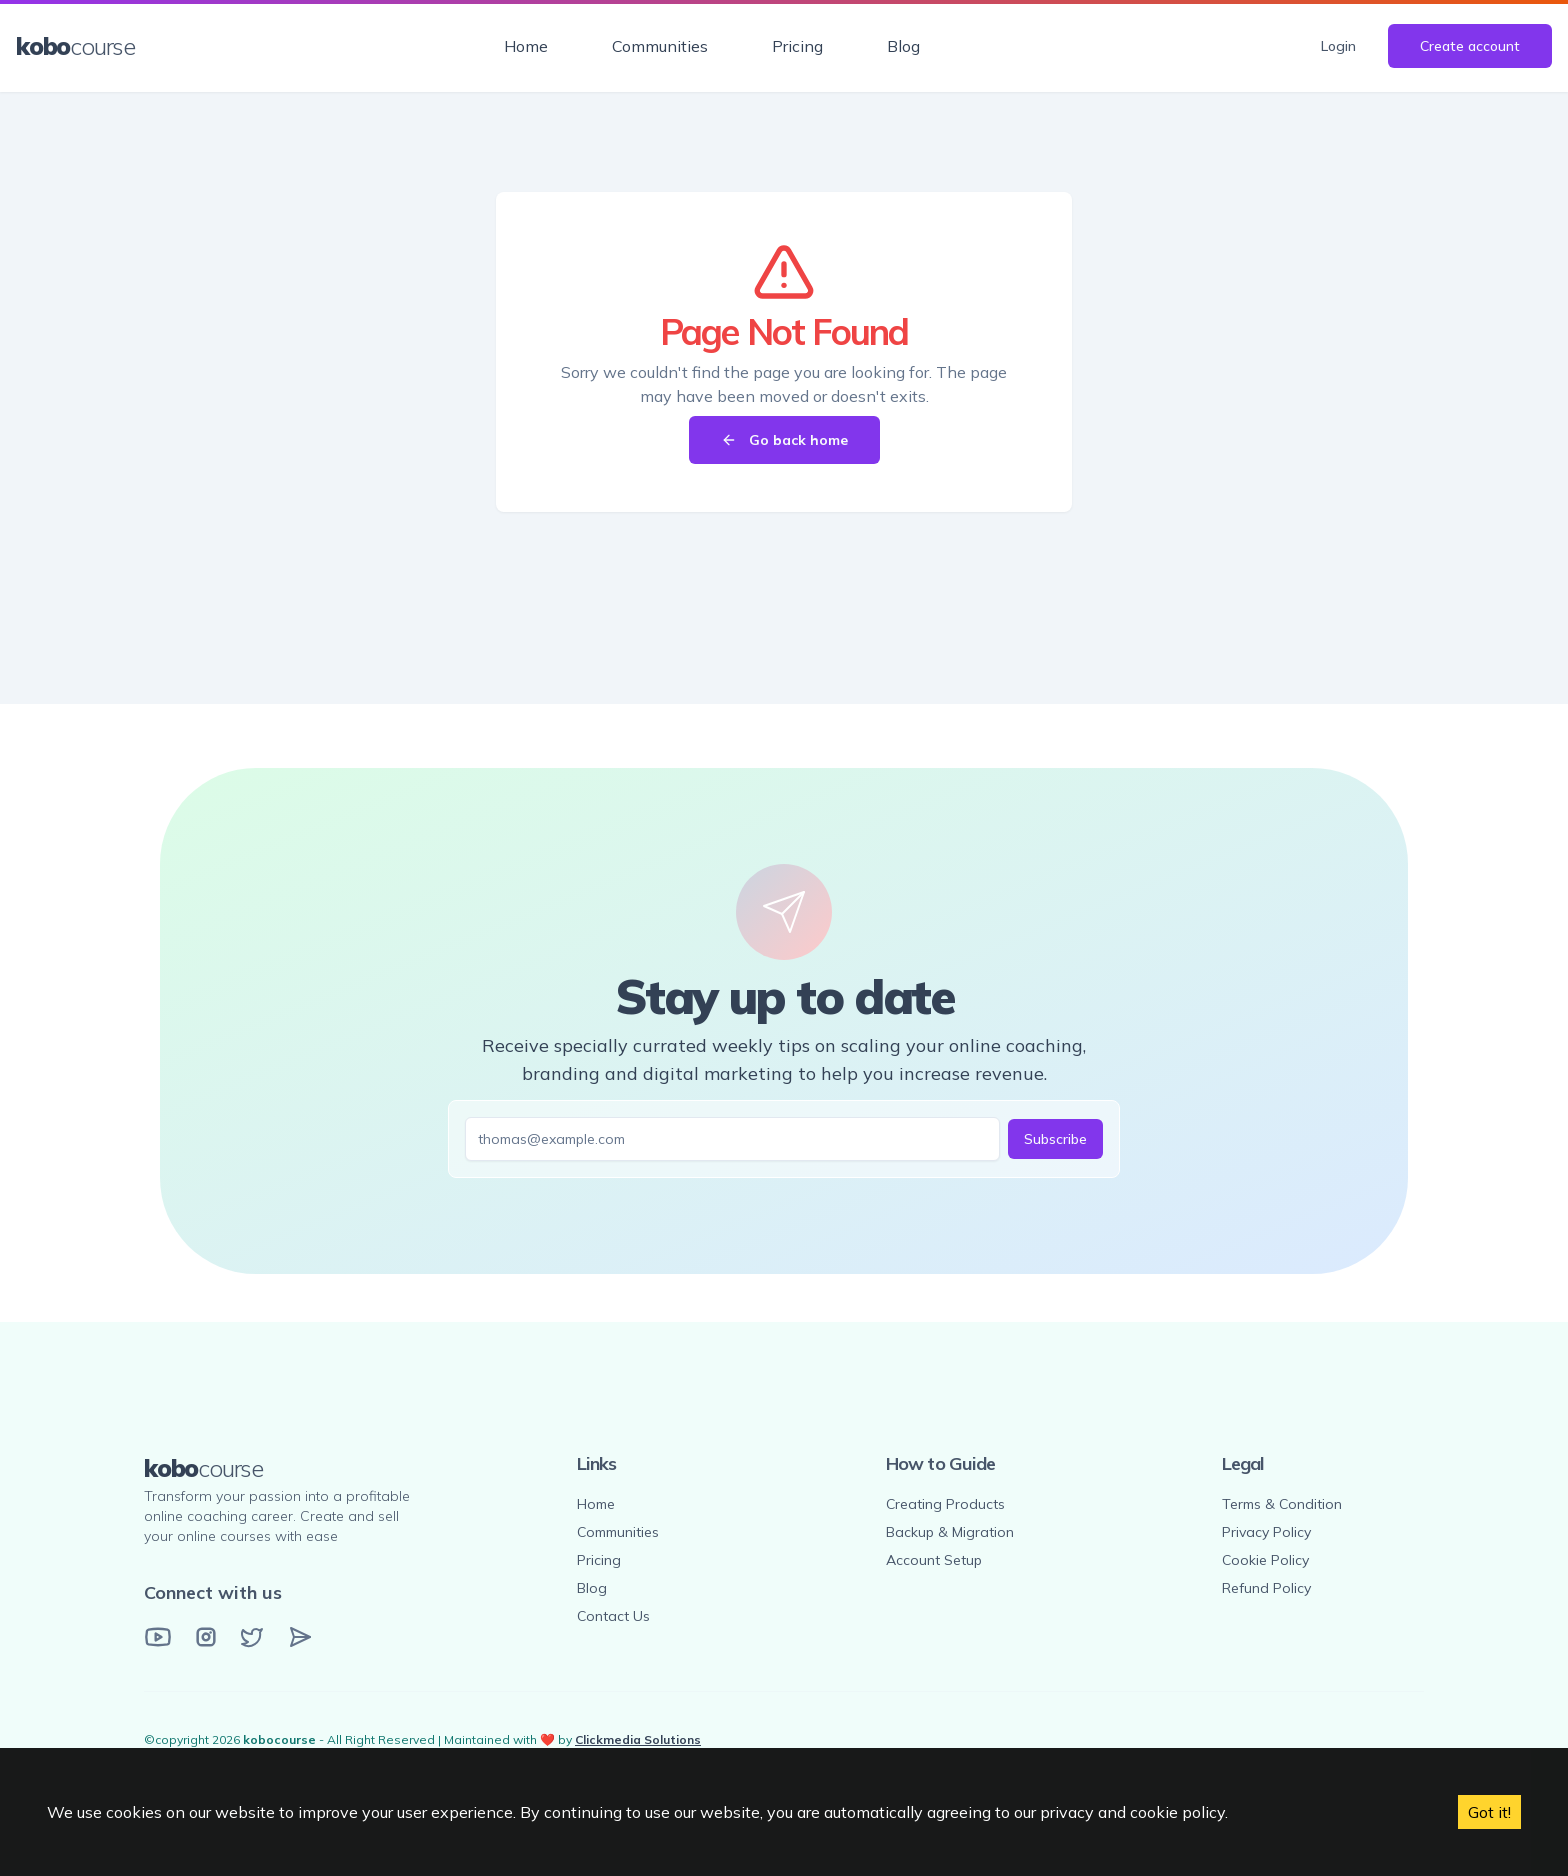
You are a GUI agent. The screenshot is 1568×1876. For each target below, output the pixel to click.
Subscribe (1055, 1139)
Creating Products (945, 1504)
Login (1338, 46)
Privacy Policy (1266, 1532)
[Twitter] (252, 1637)
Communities (660, 46)
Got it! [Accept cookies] (1489, 1812)
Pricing (797, 46)
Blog (903, 46)
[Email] (300, 1637)
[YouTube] (158, 1637)
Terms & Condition (1282, 1504)
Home (526, 46)
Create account (1470, 46)
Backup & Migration (950, 1532)
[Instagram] (206, 1637)
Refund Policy (1266, 1588)
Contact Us (613, 1616)
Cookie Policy (1265, 1560)
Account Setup (934, 1560)
